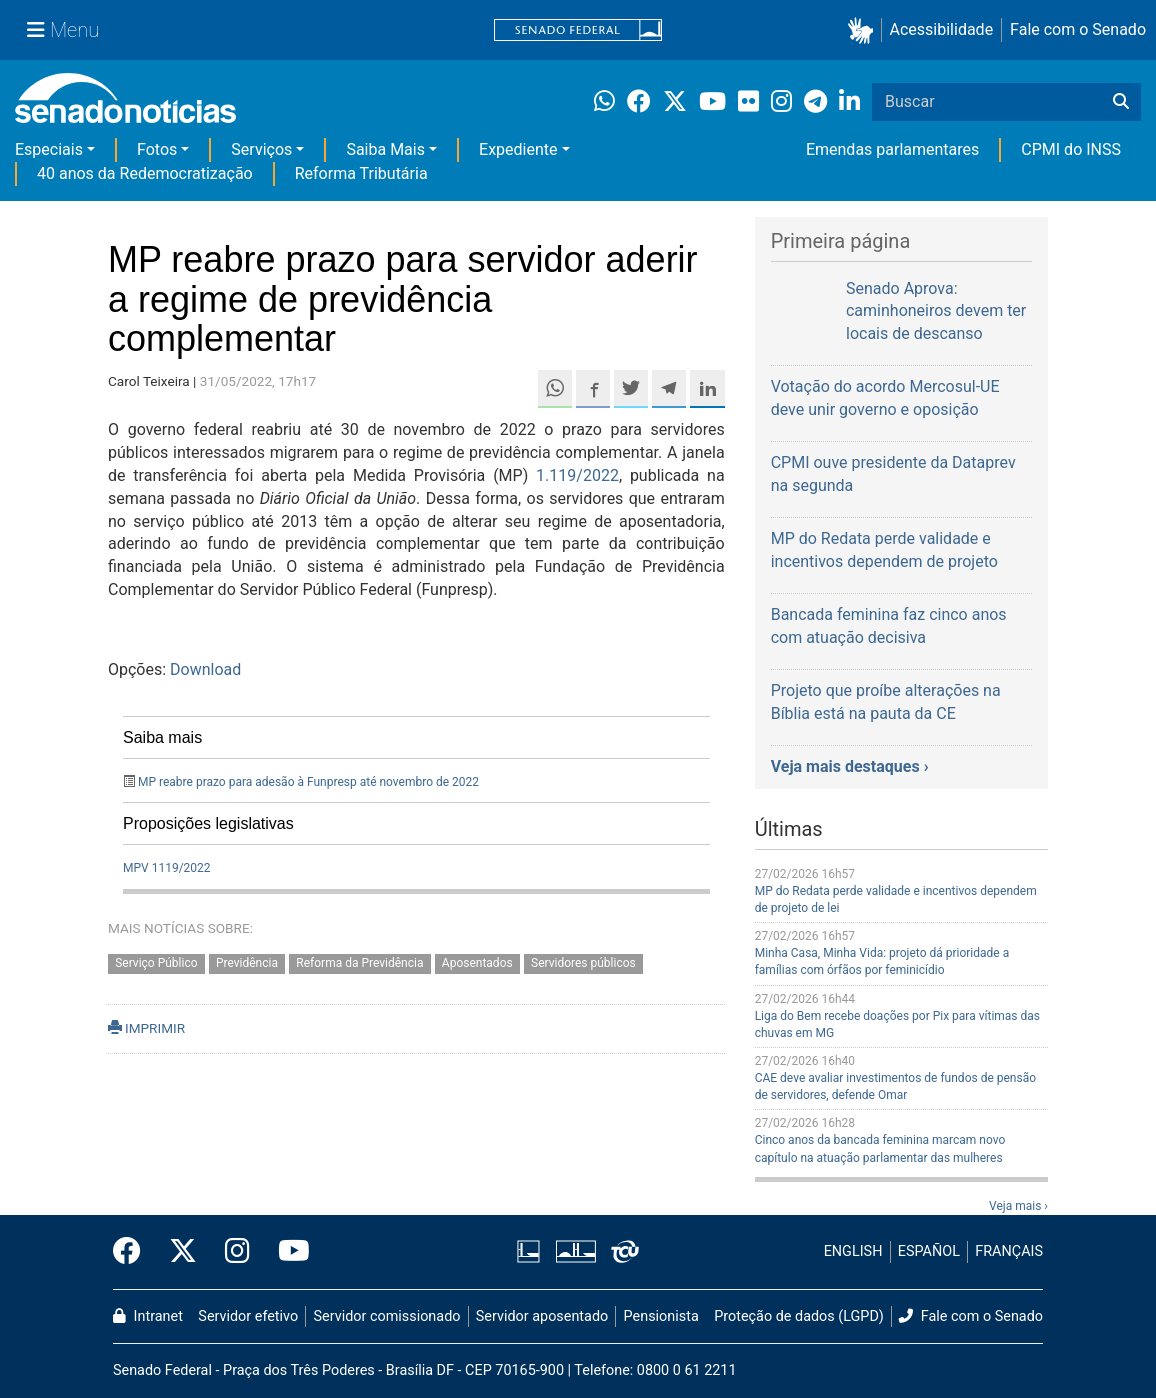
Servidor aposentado (542, 1316)
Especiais (49, 149)
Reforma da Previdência (359, 963)
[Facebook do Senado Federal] (134, 1252)
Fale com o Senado (1078, 29)
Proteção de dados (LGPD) (799, 1316)
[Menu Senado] (63, 30)
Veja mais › (1018, 1206)
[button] (864, 30)
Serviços (261, 149)
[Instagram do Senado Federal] (237, 1252)
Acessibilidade (942, 29)
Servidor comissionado (387, 1316)
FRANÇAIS (1009, 1251)
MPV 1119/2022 (167, 868)
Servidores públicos (583, 963)
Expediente (518, 149)
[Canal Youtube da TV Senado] (287, 1252)
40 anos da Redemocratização (145, 173)
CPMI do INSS (1071, 149)
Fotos (157, 149)
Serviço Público (156, 963)
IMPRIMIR (146, 1028)
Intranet (148, 1316)
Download (205, 669)
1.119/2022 (577, 475)
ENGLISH (853, 1251)
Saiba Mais (385, 149)
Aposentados (477, 963)
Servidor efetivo (248, 1316)
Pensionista (661, 1316)
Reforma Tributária (361, 173)
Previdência (247, 963)
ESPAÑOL (929, 1251)
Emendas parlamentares (892, 149)
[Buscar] (1121, 102)
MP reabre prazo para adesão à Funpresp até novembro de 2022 (308, 782)
